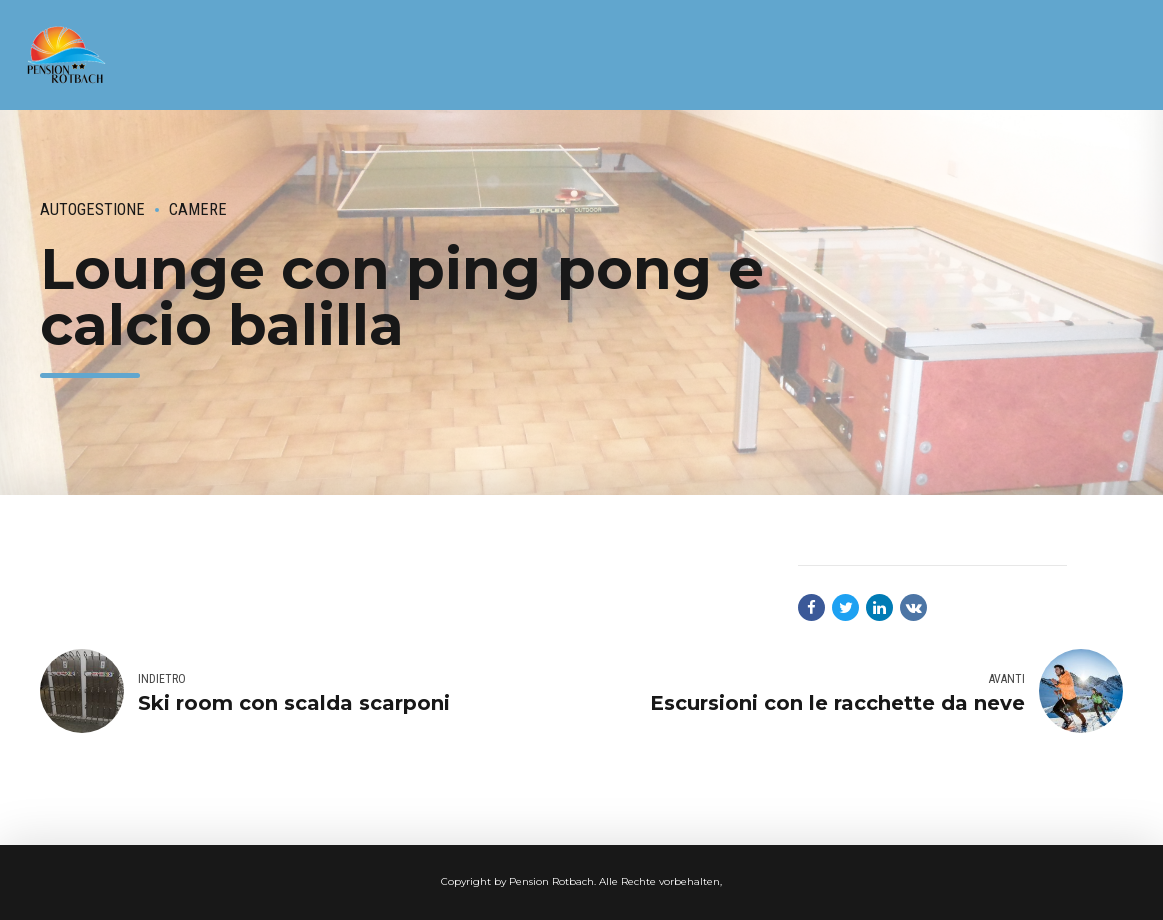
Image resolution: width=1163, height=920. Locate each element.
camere (198, 209)
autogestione (92, 209)
